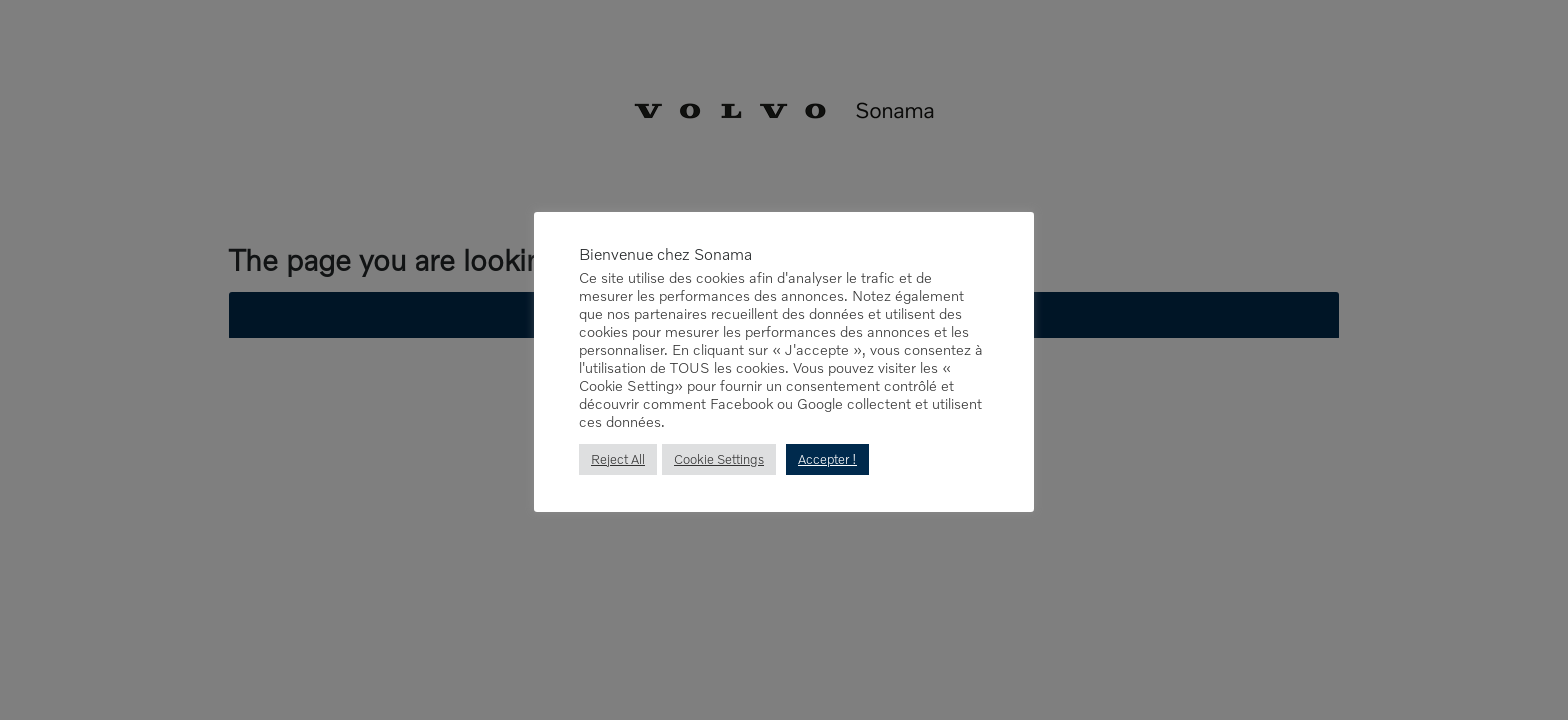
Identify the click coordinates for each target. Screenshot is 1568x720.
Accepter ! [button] (827, 459)
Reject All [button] (618, 459)
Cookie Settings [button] (719, 459)
